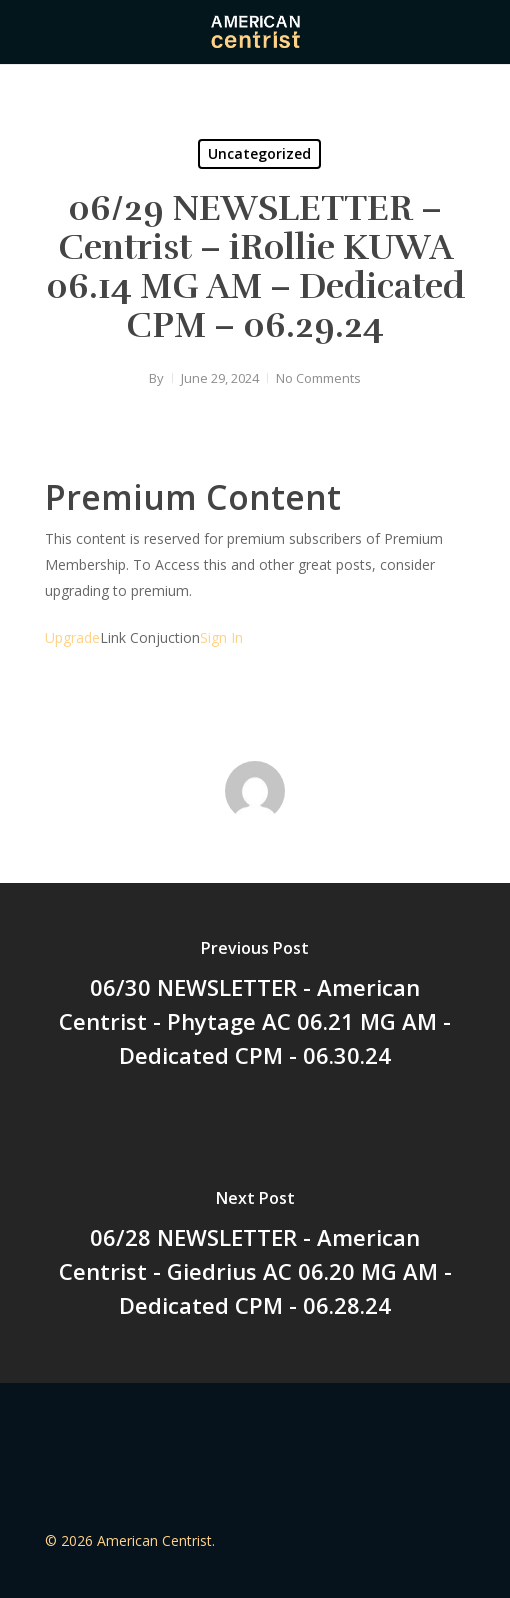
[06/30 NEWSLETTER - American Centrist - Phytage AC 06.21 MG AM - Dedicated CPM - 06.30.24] (255, 1008)
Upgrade (72, 637)
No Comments (318, 378)
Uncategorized (259, 153)
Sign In (221, 637)
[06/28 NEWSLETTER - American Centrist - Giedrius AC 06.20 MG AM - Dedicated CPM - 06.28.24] (255, 1258)
